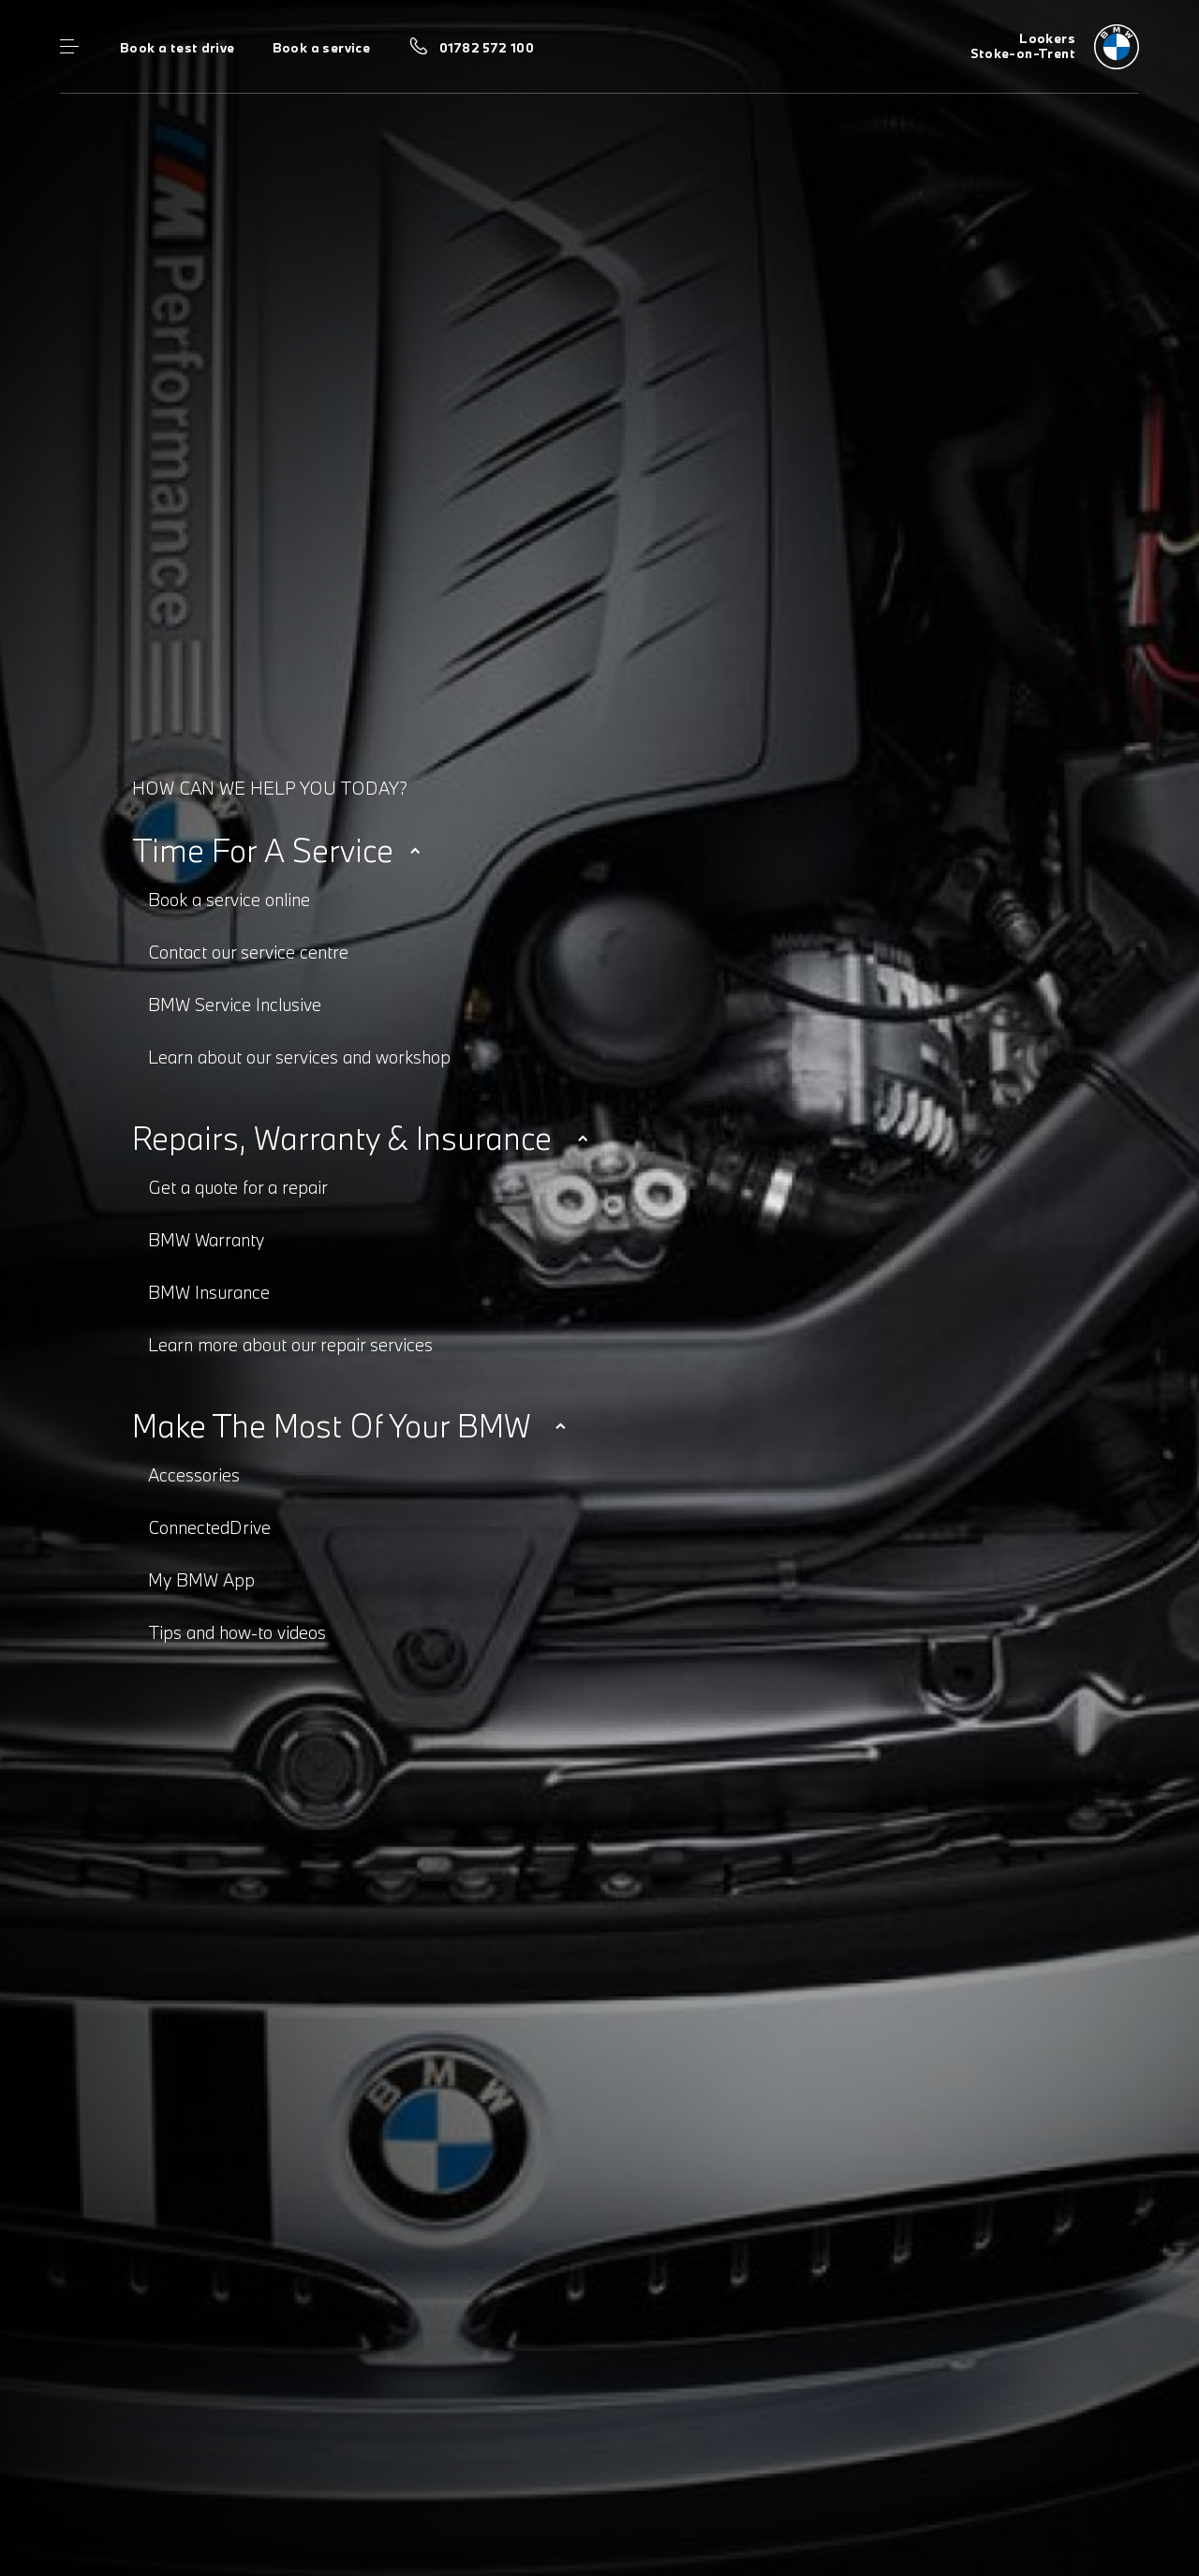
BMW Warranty (206, 1239)
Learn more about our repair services (290, 1344)
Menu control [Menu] (69, 46)
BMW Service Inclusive (234, 1004)
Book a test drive (177, 47)
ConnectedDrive (209, 1527)
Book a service (321, 47)
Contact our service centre (248, 952)
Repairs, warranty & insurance (342, 1138)
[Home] (1054, 46)
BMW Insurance (209, 1292)
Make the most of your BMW (331, 1426)
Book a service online (229, 899)
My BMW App (201, 1580)
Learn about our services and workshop (299, 1057)
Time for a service (262, 850)
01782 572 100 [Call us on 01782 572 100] (486, 47)
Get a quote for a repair (238, 1187)
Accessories (194, 1475)
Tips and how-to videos (237, 1632)
